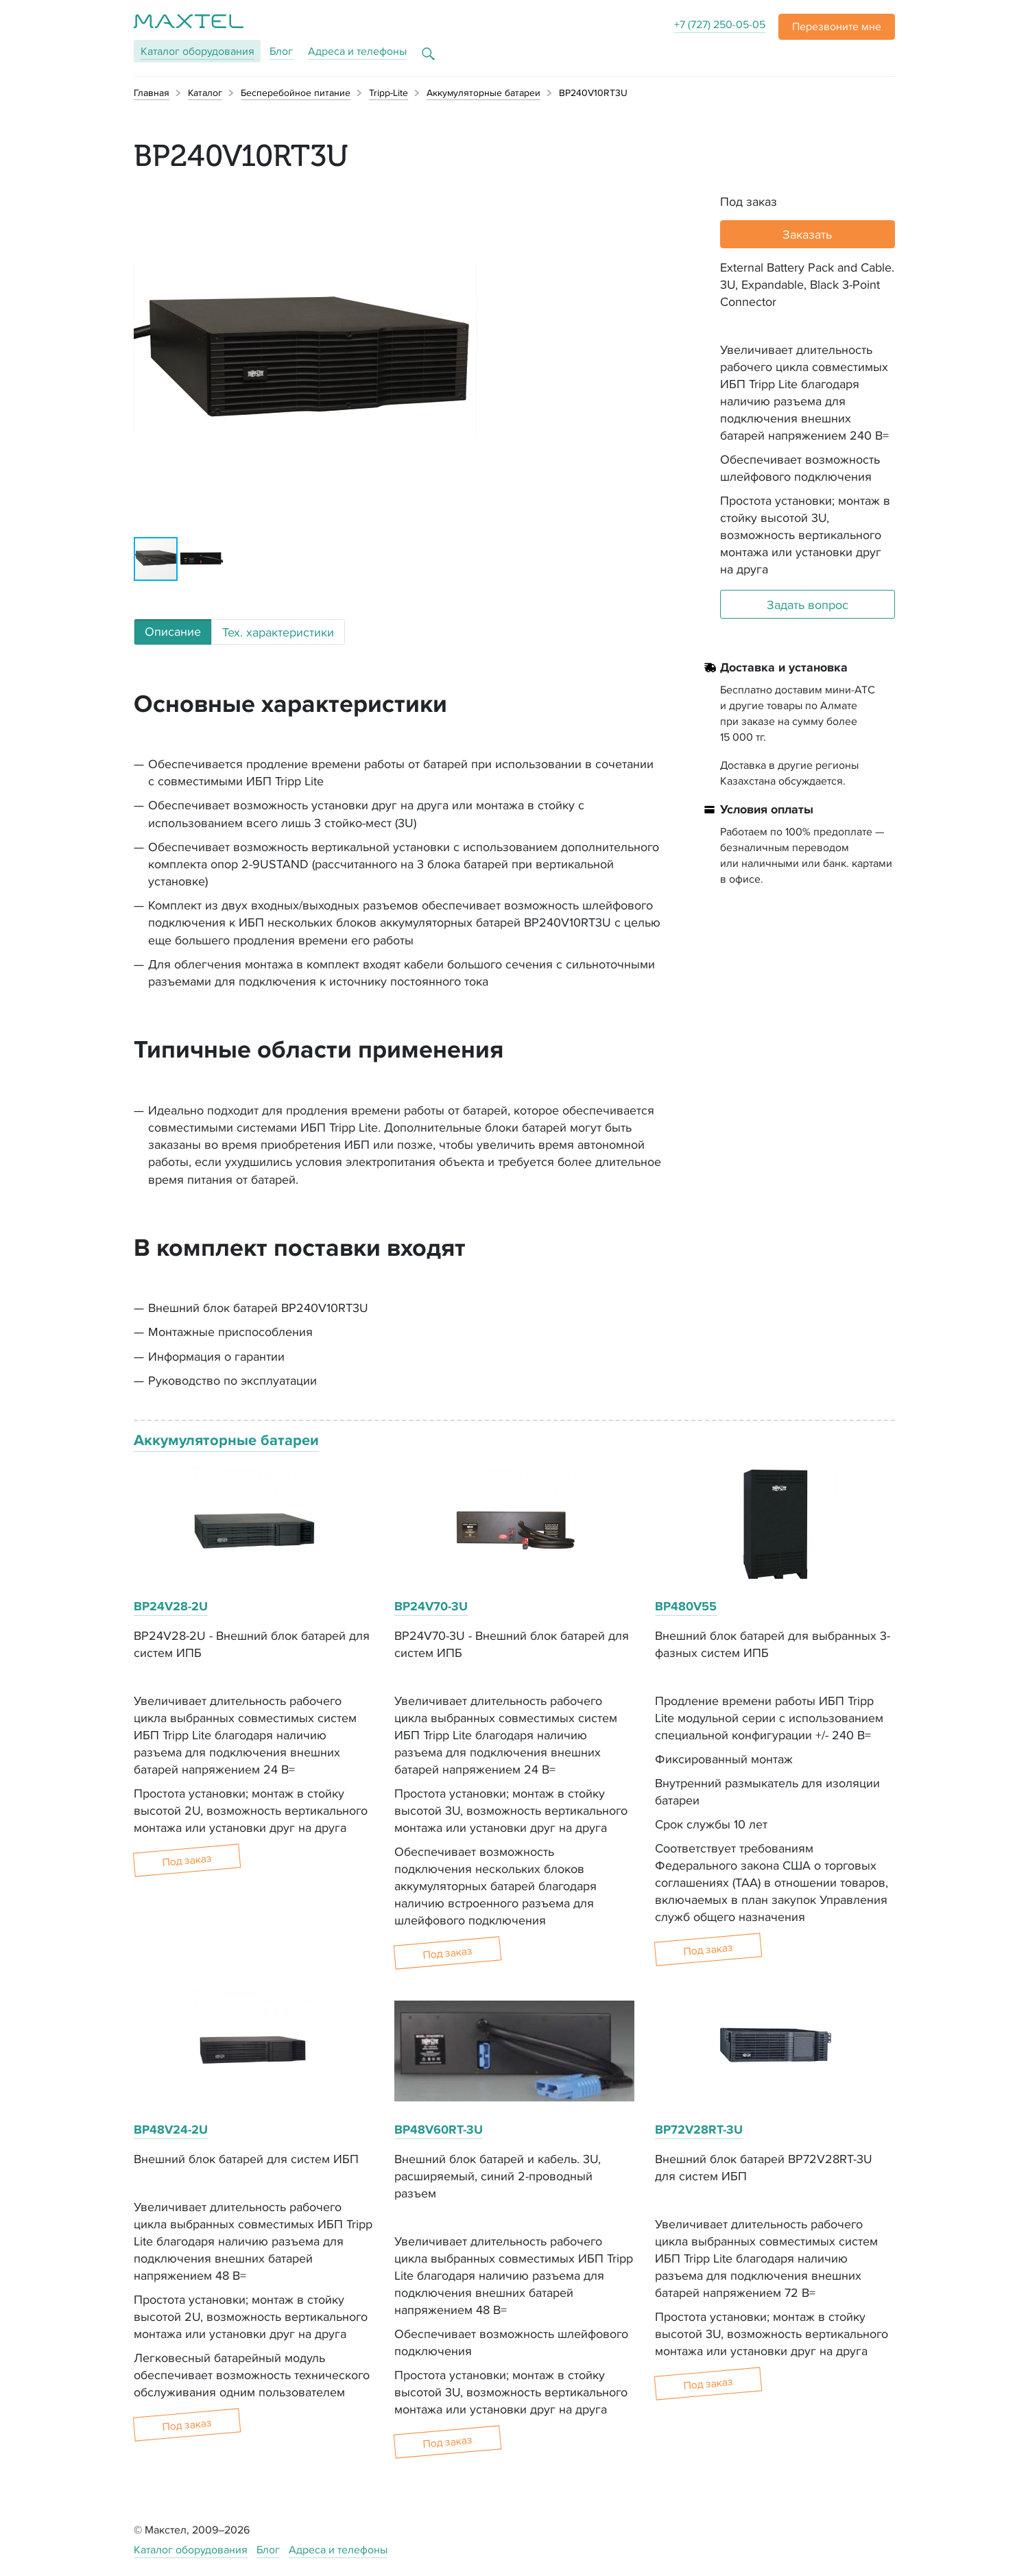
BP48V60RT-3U (438, 2129)
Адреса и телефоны (357, 51)
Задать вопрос (807, 604)
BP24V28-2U (171, 1606)
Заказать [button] (807, 234)
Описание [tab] (173, 631)
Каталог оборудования (191, 2549)
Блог (281, 51)
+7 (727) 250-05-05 (719, 24)
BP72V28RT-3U (699, 2129)
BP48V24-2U (171, 2129)
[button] (836, 27)
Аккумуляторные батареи (226, 1440)
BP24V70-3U (431, 1606)
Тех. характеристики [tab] (278, 632)
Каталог (197, 51)
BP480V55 (686, 1606)
